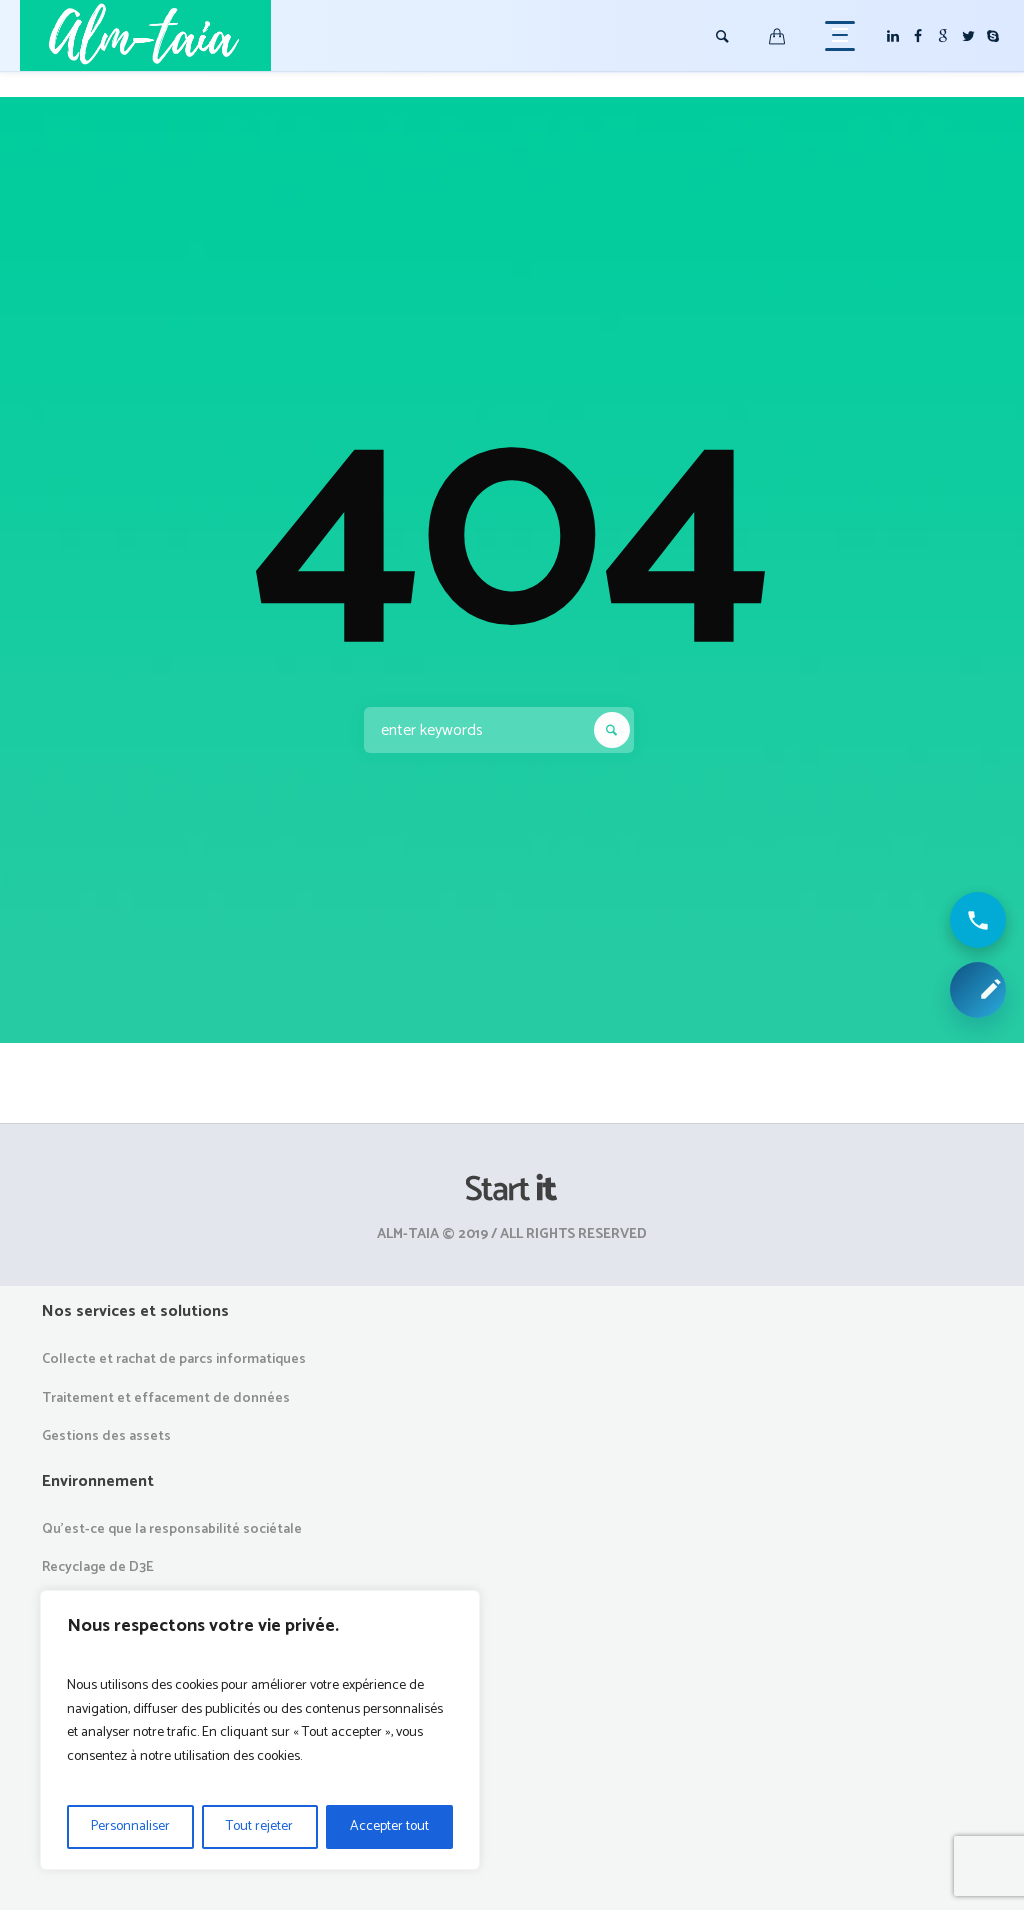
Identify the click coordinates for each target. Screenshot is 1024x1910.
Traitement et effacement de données (166, 1398)
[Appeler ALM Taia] (978, 920)
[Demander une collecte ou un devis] (978, 990)
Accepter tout (389, 1826)
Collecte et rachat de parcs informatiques (174, 1359)
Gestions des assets (106, 1436)
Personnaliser (130, 1826)
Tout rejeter (259, 1826)
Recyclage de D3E (98, 1567)
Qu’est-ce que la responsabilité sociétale (172, 1529)
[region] (260, 1730)
